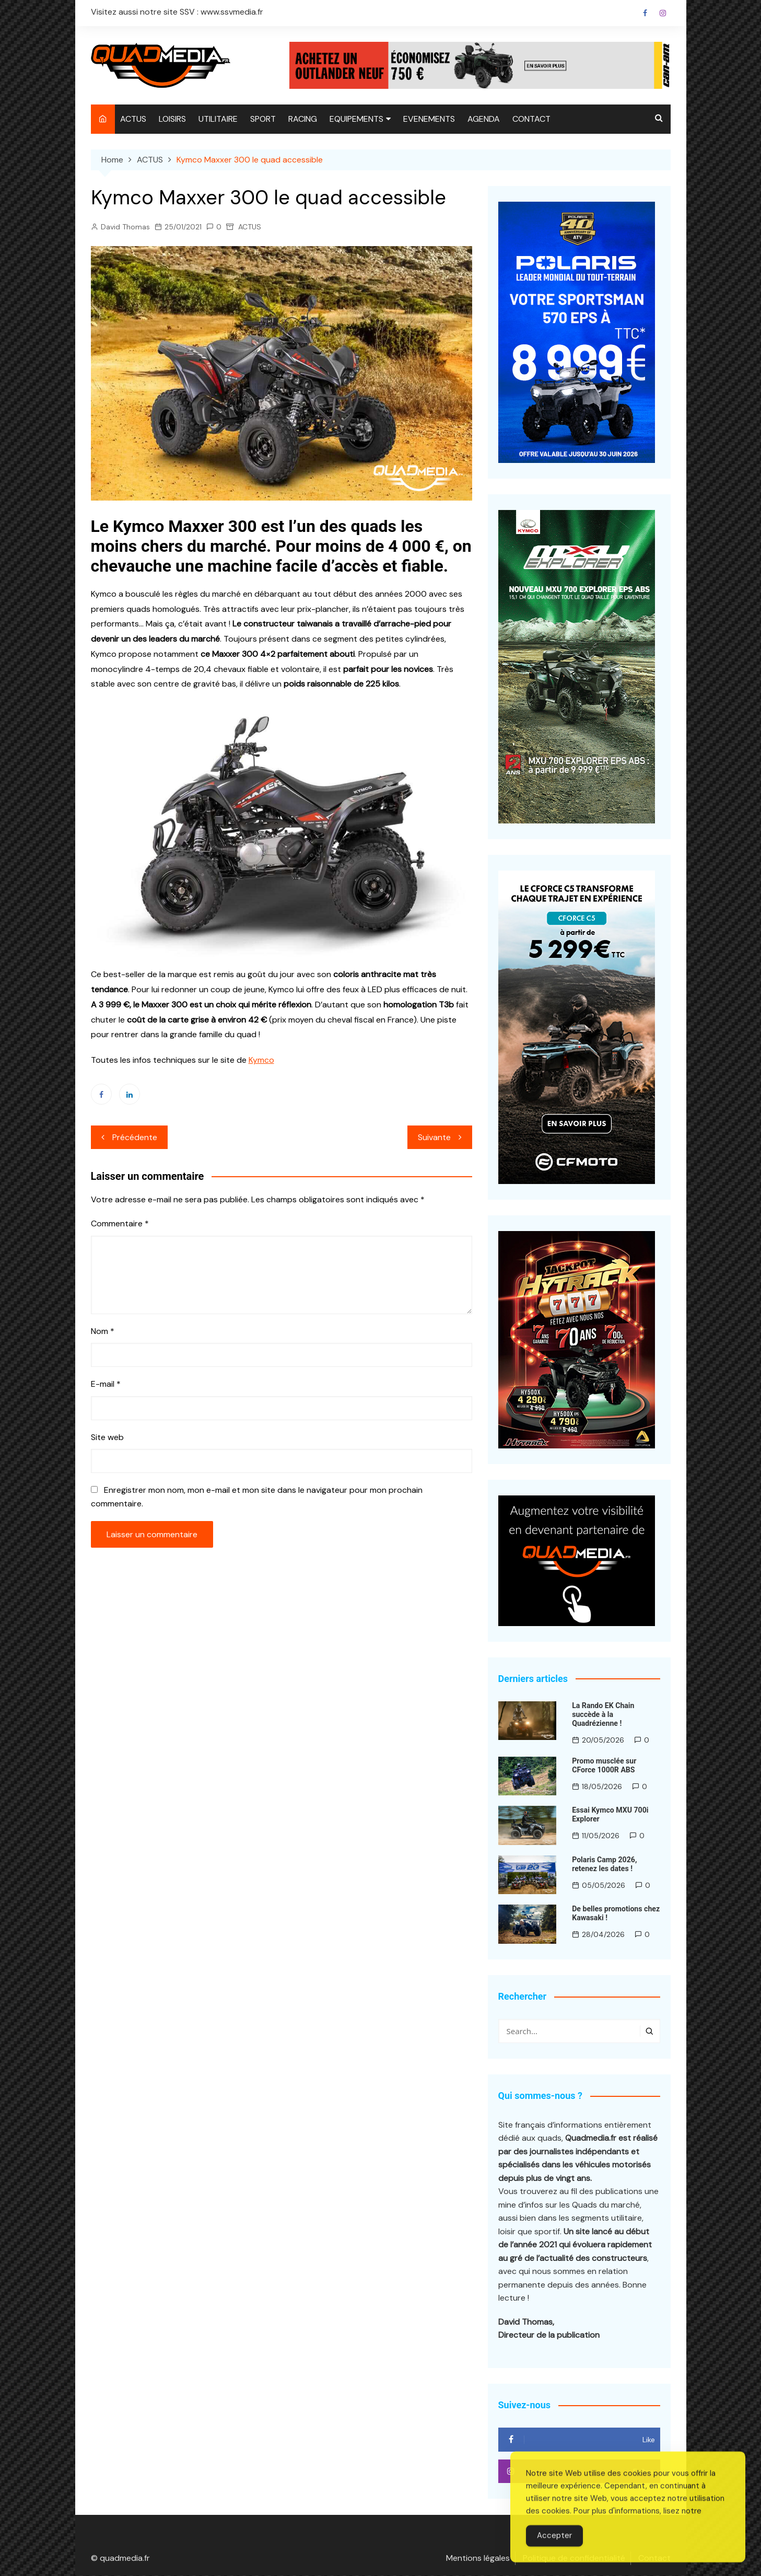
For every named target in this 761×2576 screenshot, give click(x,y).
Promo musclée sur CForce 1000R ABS (604, 1765)
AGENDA (483, 118)
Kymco (261, 1059)
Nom (102, 1331)
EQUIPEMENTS (356, 118)
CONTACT (531, 118)
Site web (107, 1437)
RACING (302, 118)
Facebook (645, 13)
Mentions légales (478, 2559)
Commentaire (120, 1223)
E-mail (106, 1384)
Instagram (663, 13)
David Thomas (125, 226)
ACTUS (133, 118)
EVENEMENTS (429, 118)
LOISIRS (172, 118)
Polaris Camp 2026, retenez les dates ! (604, 1864)
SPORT (263, 118)
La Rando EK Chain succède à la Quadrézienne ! (603, 1714)
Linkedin (129, 1094)
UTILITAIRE (218, 118)
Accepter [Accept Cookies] (554, 2554)
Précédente (134, 1137)
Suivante (434, 1137)
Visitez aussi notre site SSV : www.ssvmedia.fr (177, 11)
